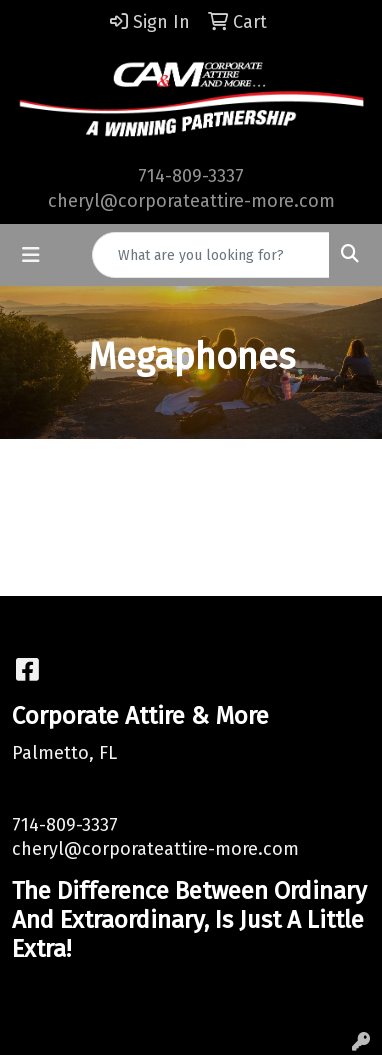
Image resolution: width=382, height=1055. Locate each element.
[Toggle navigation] (31, 255)
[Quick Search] (211, 255)
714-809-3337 (191, 176)
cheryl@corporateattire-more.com (191, 201)
